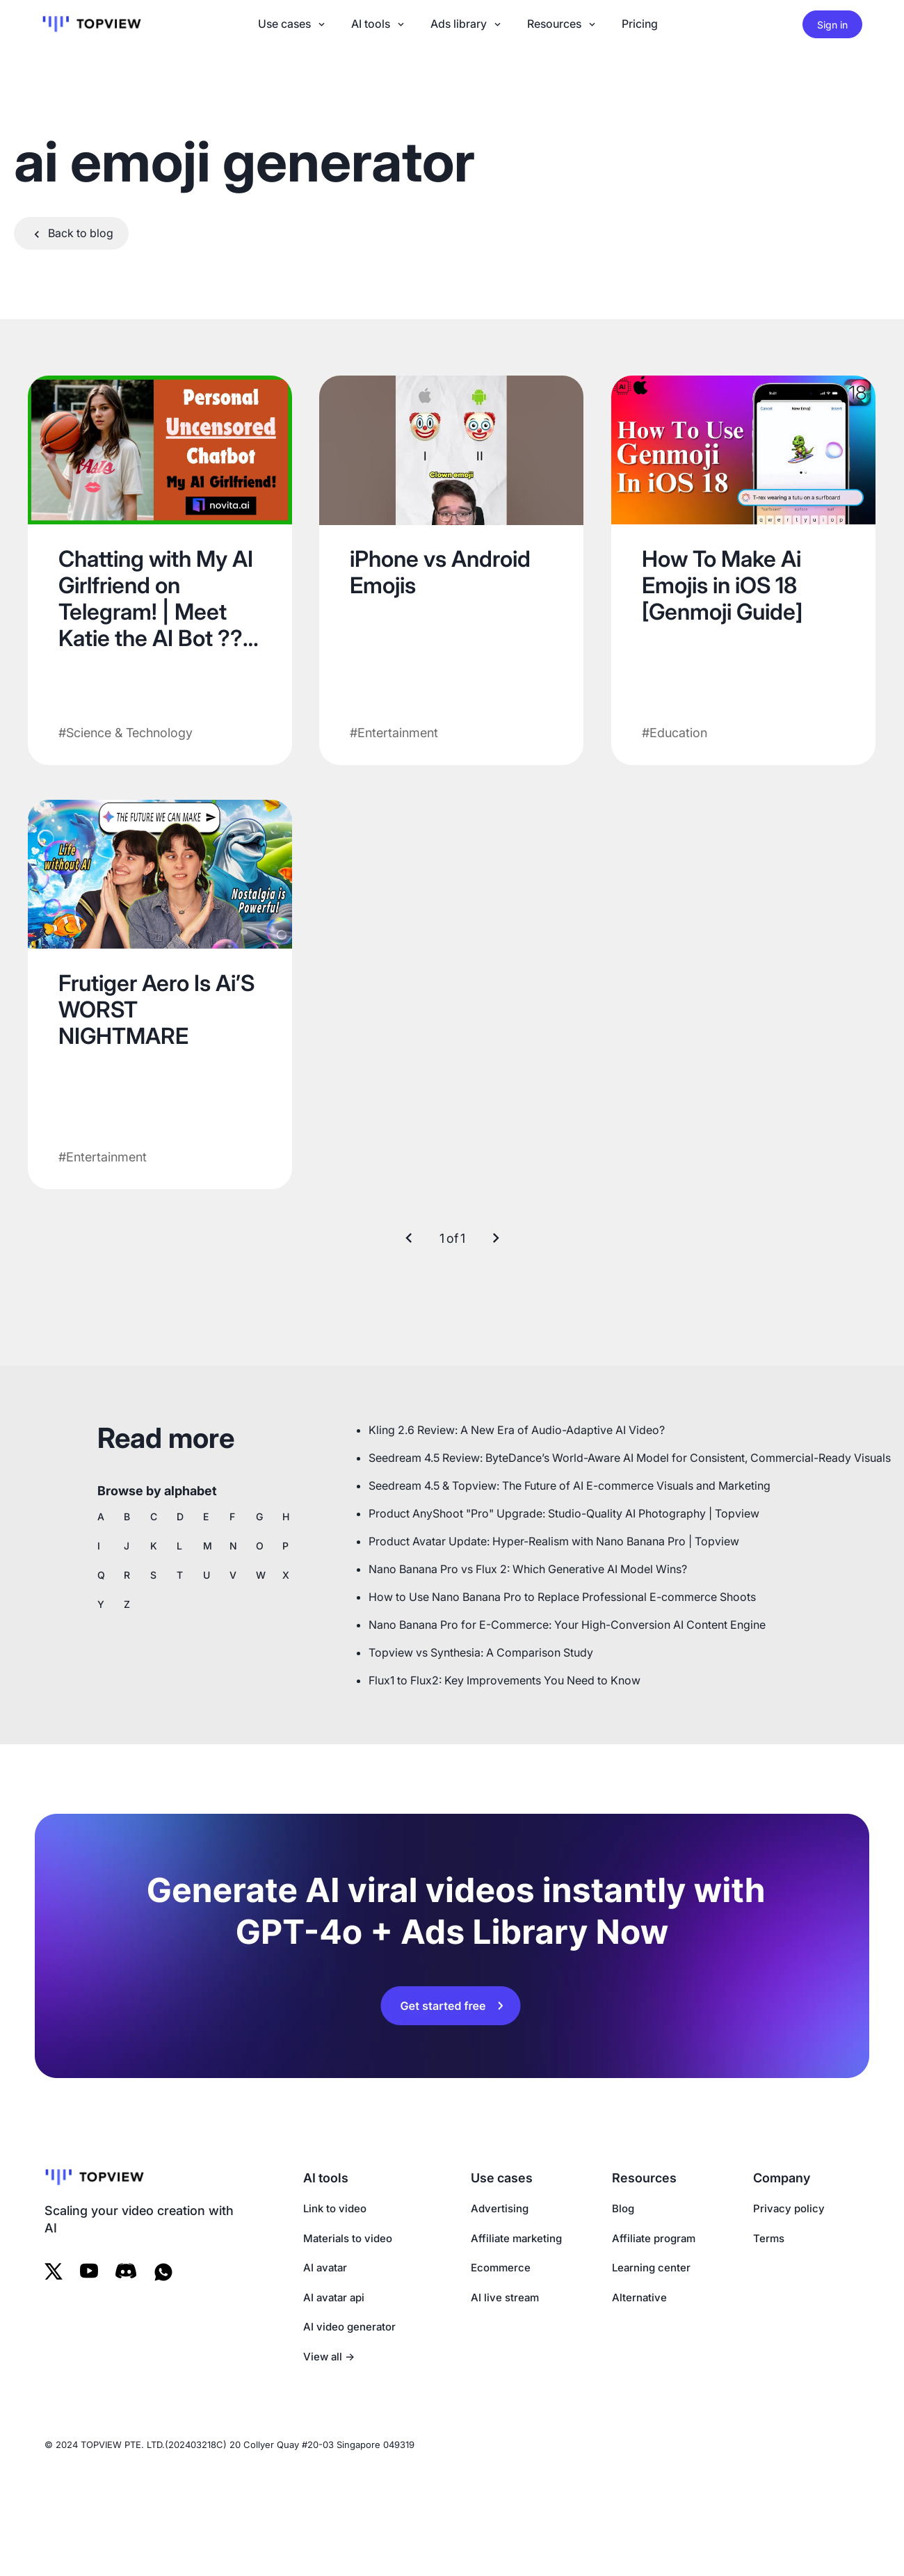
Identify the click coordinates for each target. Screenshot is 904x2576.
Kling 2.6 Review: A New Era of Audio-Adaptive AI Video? (517, 1430)
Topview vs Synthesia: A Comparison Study (481, 1652)
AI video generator (349, 2326)
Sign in (832, 25)
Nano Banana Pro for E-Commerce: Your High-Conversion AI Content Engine (567, 1625)
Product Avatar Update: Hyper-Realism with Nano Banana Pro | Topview (554, 1541)
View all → (329, 2356)
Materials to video (347, 2238)
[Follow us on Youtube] (89, 2272)
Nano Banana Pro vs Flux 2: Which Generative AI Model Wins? (528, 1569)
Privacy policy (789, 2208)
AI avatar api (333, 2297)
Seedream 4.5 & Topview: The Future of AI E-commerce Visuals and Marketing (569, 1485)
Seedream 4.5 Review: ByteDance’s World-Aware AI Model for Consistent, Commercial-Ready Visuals (630, 1458)
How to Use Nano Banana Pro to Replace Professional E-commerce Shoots (562, 1597)
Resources (562, 24)
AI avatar (325, 2267)
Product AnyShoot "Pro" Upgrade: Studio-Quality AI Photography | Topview (564, 1513)
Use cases (293, 24)
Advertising (499, 2208)
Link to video (334, 2208)
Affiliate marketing (516, 2238)
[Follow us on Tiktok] (126, 2272)
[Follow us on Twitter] (54, 2272)
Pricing (640, 24)
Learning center (651, 2267)
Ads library (466, 24)
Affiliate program (653, 2238)
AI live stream (505, 2297)
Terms (768, 2238)
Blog (623, 2208)
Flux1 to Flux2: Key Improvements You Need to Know (504, 1680)
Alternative (639, 2297)
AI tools (379, 24)
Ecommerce (501, 2267)
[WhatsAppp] (165, 2272)
